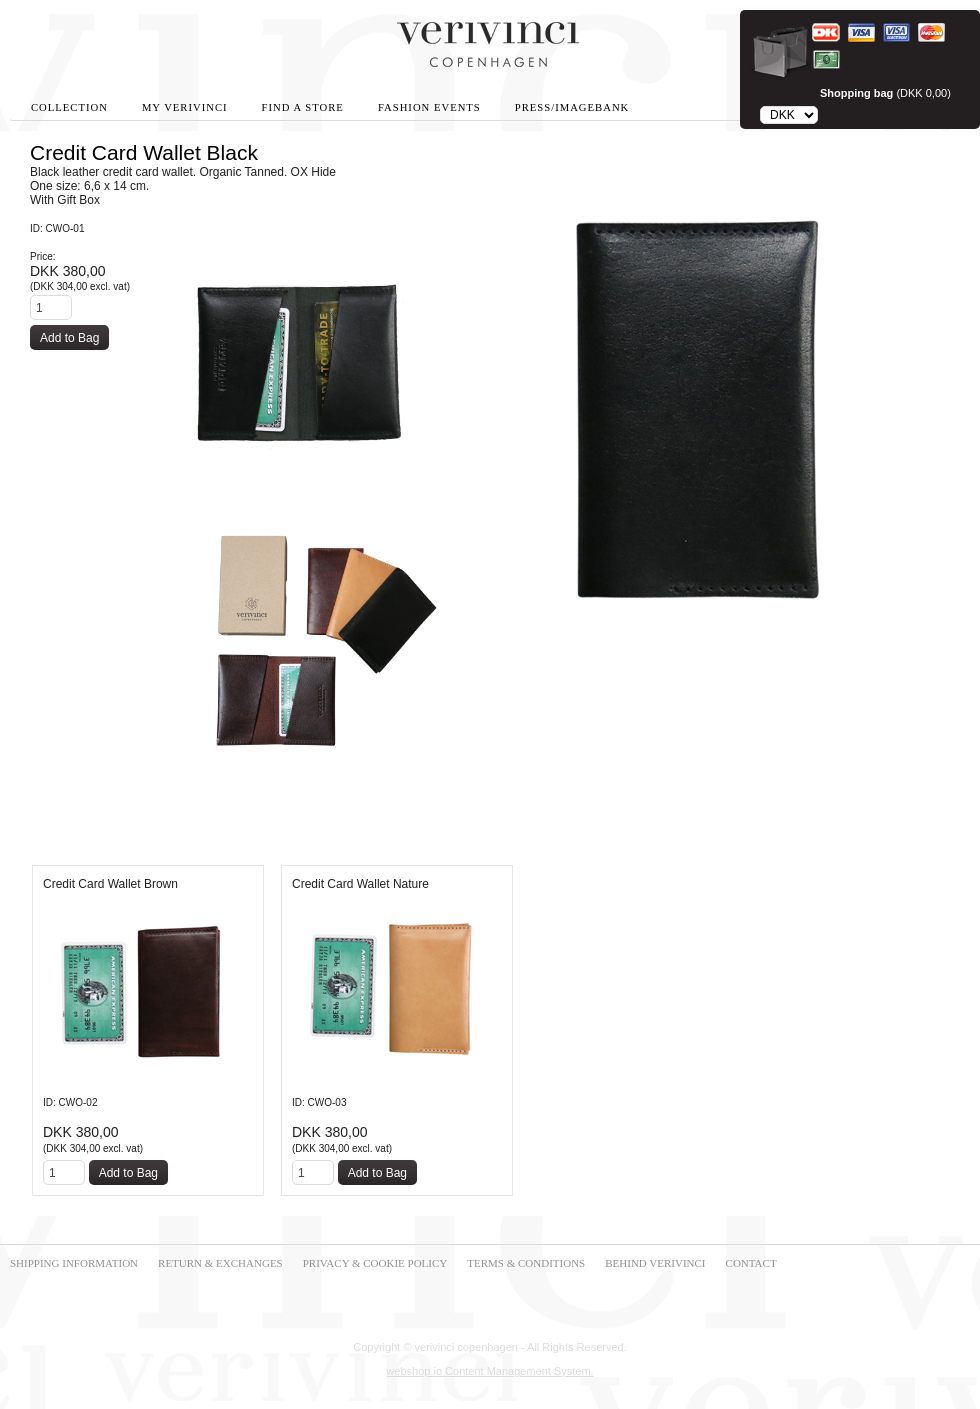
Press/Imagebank (572, 107)
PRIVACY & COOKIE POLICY (375, 1263)
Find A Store (303, 107)
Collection (69, 107)
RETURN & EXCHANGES (220, 1263)
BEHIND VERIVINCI (655, 1263)
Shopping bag (856, 93)
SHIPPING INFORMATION (74, 1263)
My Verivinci (185, 107)
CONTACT (751, 1263)
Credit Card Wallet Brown (110, 884)
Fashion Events (429, 107)
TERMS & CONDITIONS (526, 1263)
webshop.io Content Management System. (489, 1371)
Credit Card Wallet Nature (360, 884)
